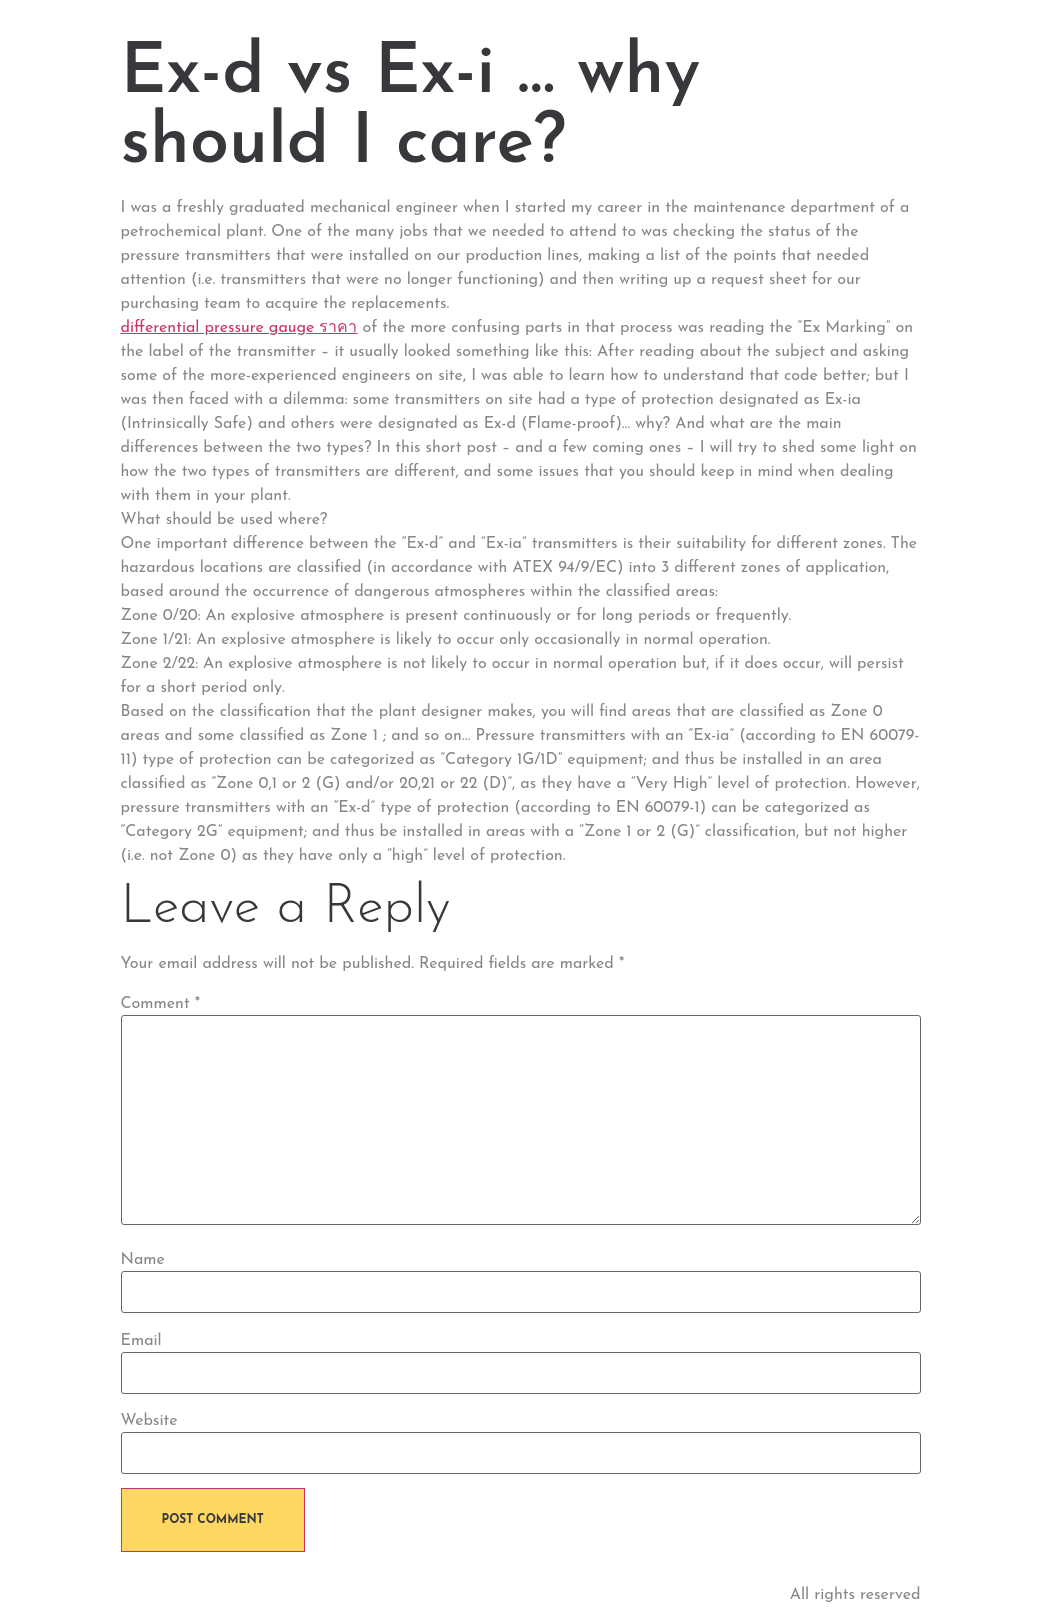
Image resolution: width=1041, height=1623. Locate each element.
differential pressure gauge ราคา (239, 328)
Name (143, 1260)
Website (149, 1421)
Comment (161, 1004)
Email (141, 1341)
